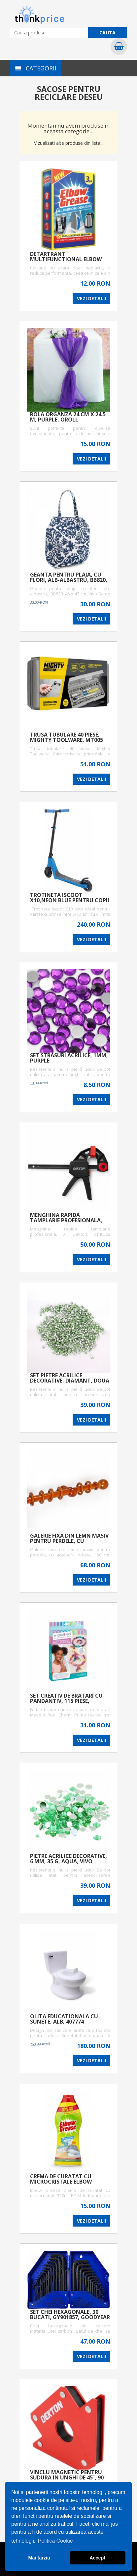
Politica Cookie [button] (55, 2541)
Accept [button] (97, 2557)
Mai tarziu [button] (39, 2557)
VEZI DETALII (91, 298)
